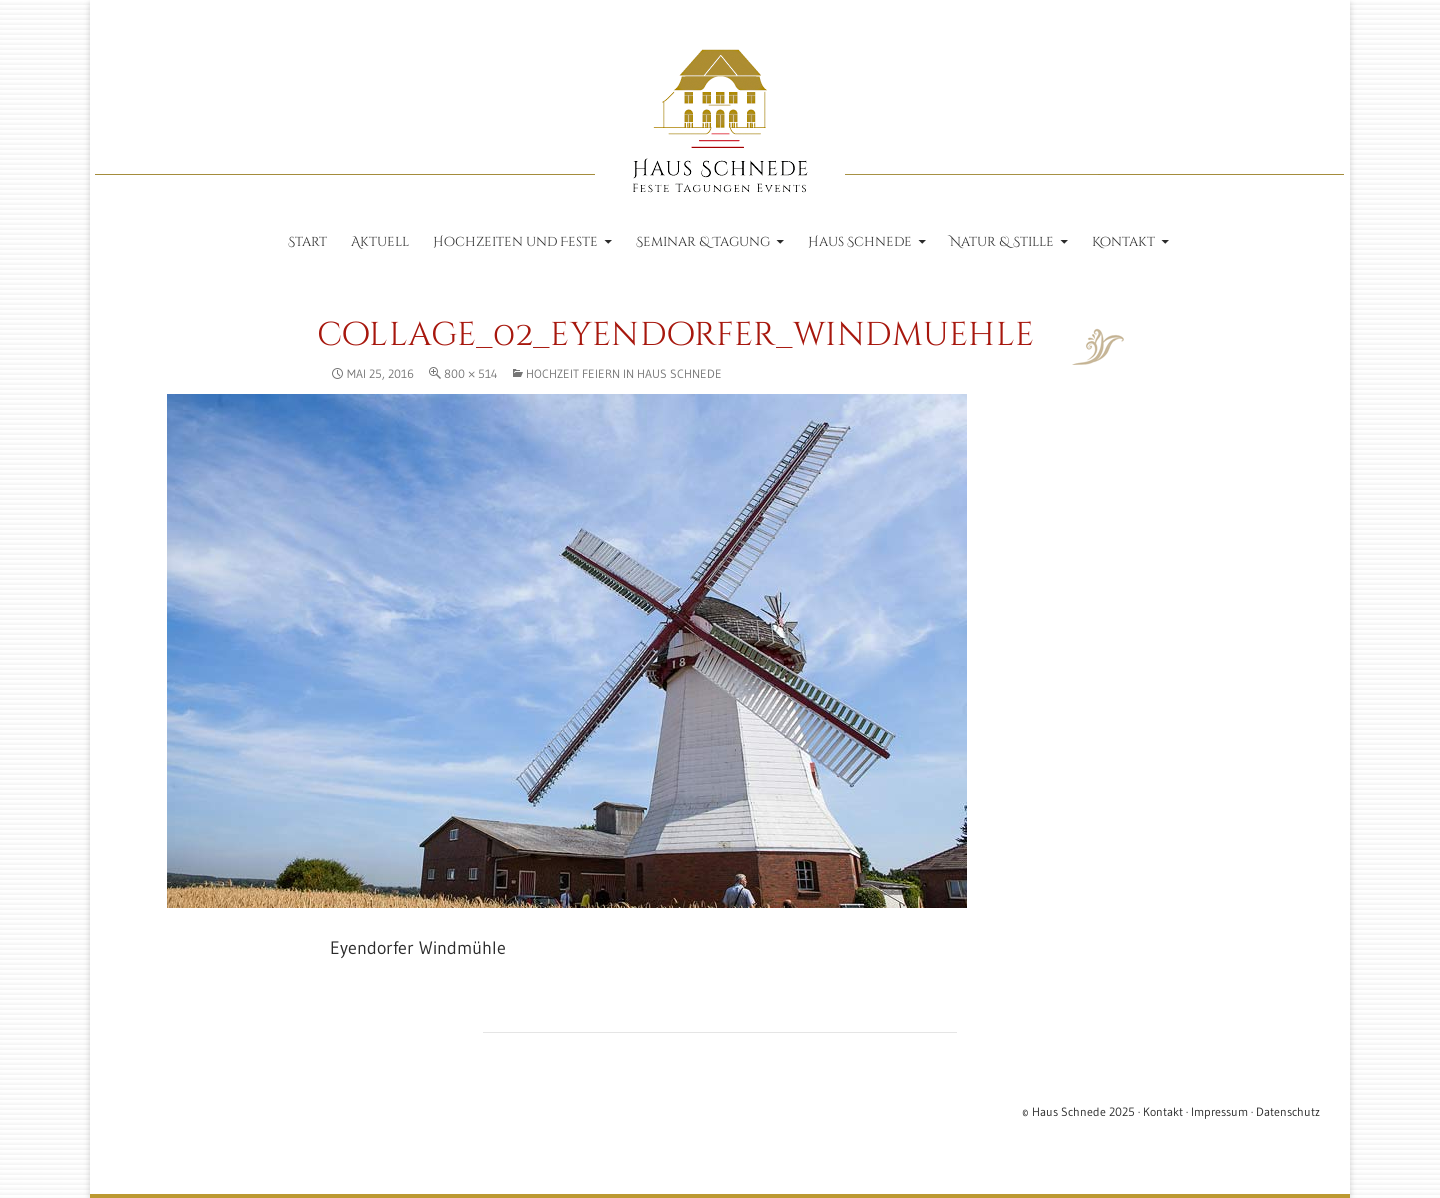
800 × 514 (470, 373)
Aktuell (380, 242)
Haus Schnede (860, 242)
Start (307, 242)
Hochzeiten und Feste (515, 242)
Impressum (1219, 1111)
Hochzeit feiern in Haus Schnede (624, 373)
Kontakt (1123, 242)
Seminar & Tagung (703, 242)
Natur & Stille (1002, 242)
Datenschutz (1288, 1111)
